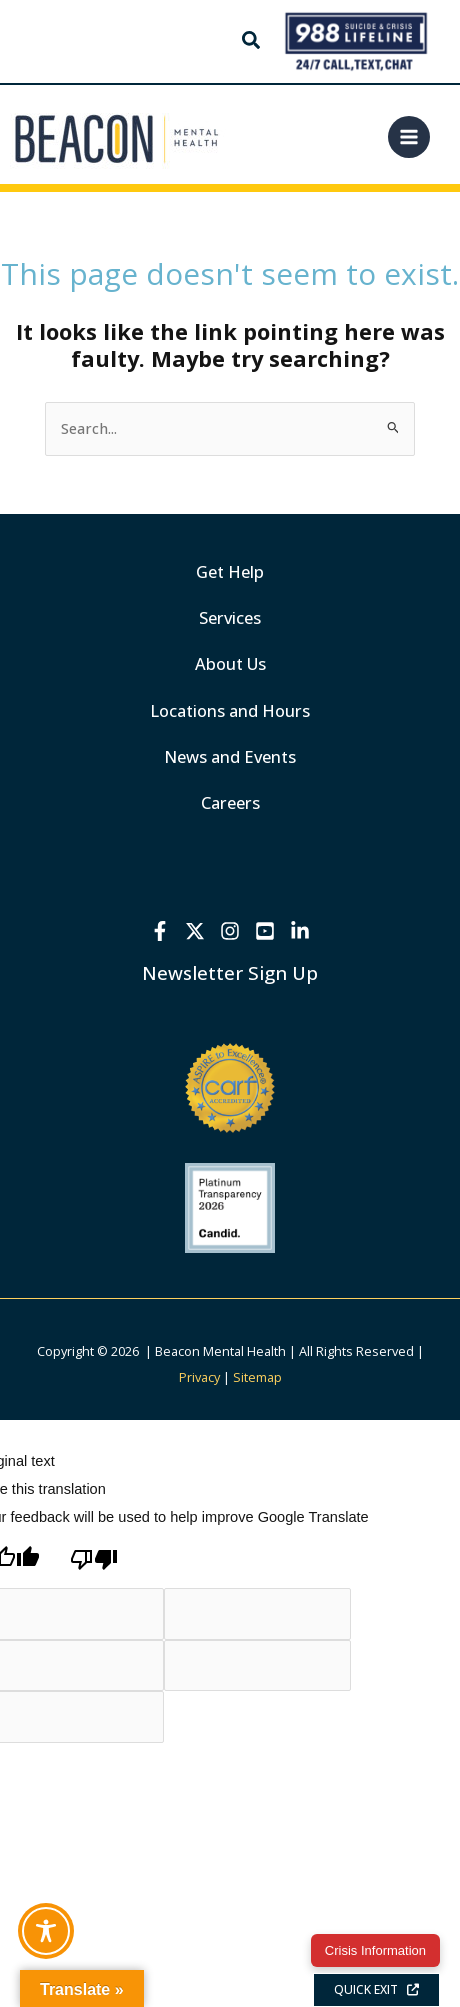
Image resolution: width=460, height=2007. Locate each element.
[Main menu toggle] (409, 137)
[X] (195, 931)
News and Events (230, 756)
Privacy (199, 1377)
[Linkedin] (300, 931)
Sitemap (257, 1377)
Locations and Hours (230, 710)
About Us (230, 663)
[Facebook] (160, 931)
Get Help (230, 571)
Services (230, 617)
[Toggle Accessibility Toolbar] (46, 1931)
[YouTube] (265, 931)
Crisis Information (375, 1950)
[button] (252, 42)
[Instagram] (230, 931)
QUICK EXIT (376, 1989)
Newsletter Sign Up (230, 972)
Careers (230, 802)
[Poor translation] (94, 1559)
